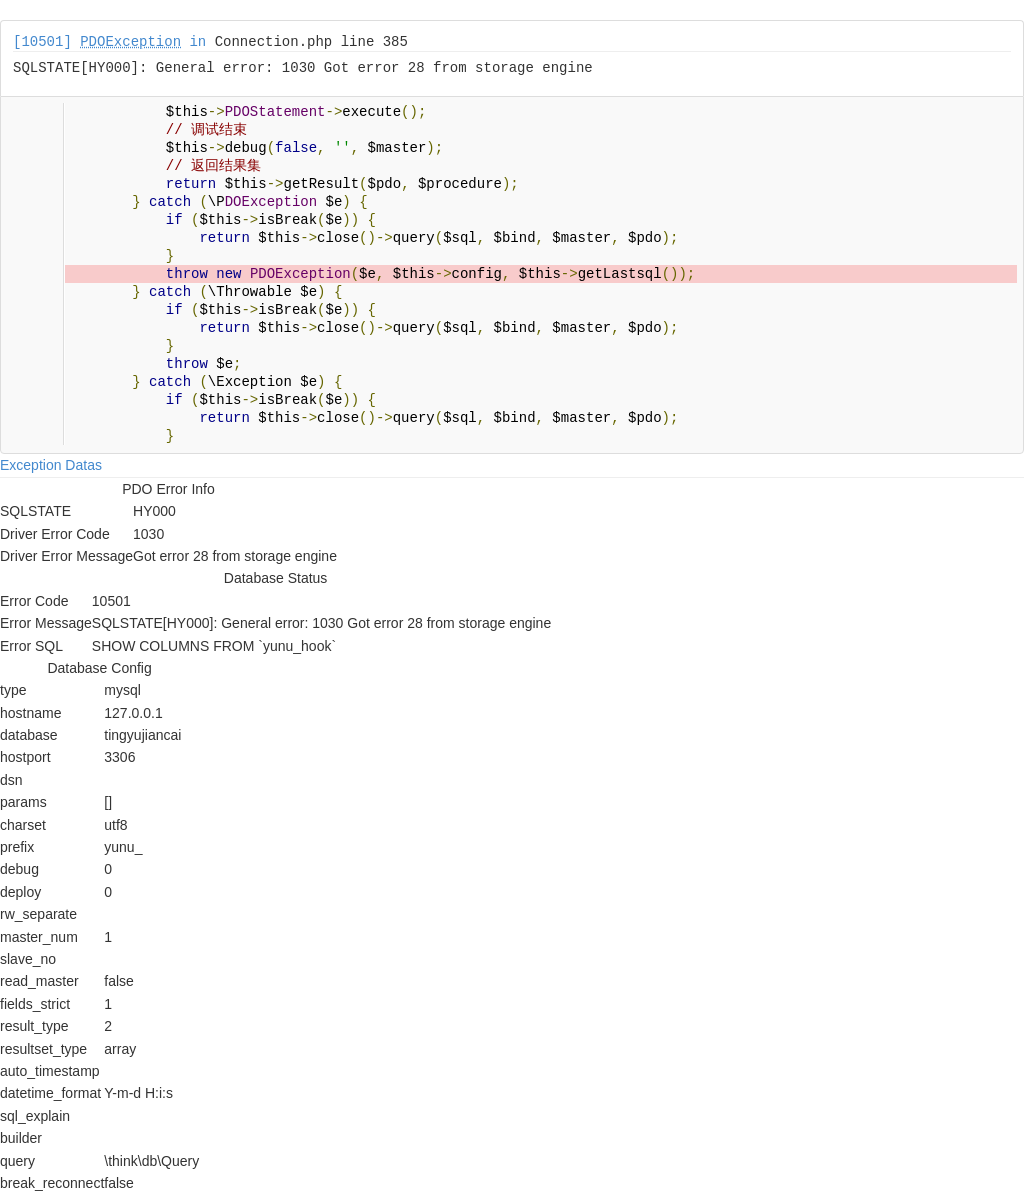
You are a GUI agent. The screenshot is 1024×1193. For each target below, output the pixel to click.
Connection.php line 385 (311, 42)
